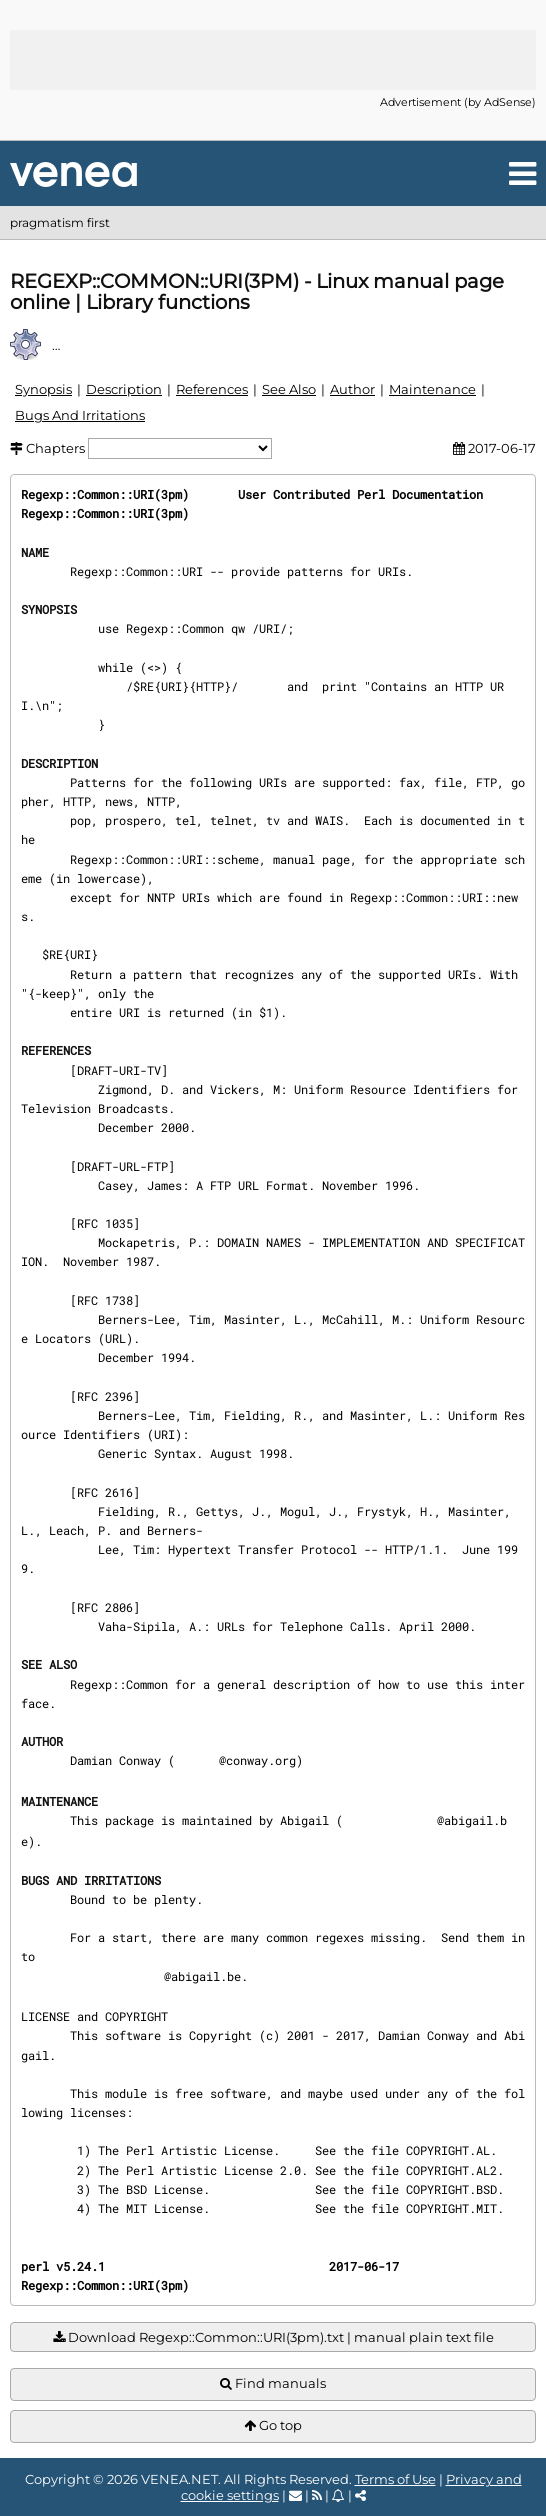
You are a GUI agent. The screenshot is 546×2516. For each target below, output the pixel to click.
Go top (273, 2425)
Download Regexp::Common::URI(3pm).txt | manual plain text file (273, 2337)
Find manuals (273, 2383)
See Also (289, 389)
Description (124, 389)
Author (352, 389)
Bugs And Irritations (80, 415)
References (212, 389)
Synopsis (43, 389)
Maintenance (432, 389)
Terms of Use (395, 2479)
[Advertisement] (273, 60)
